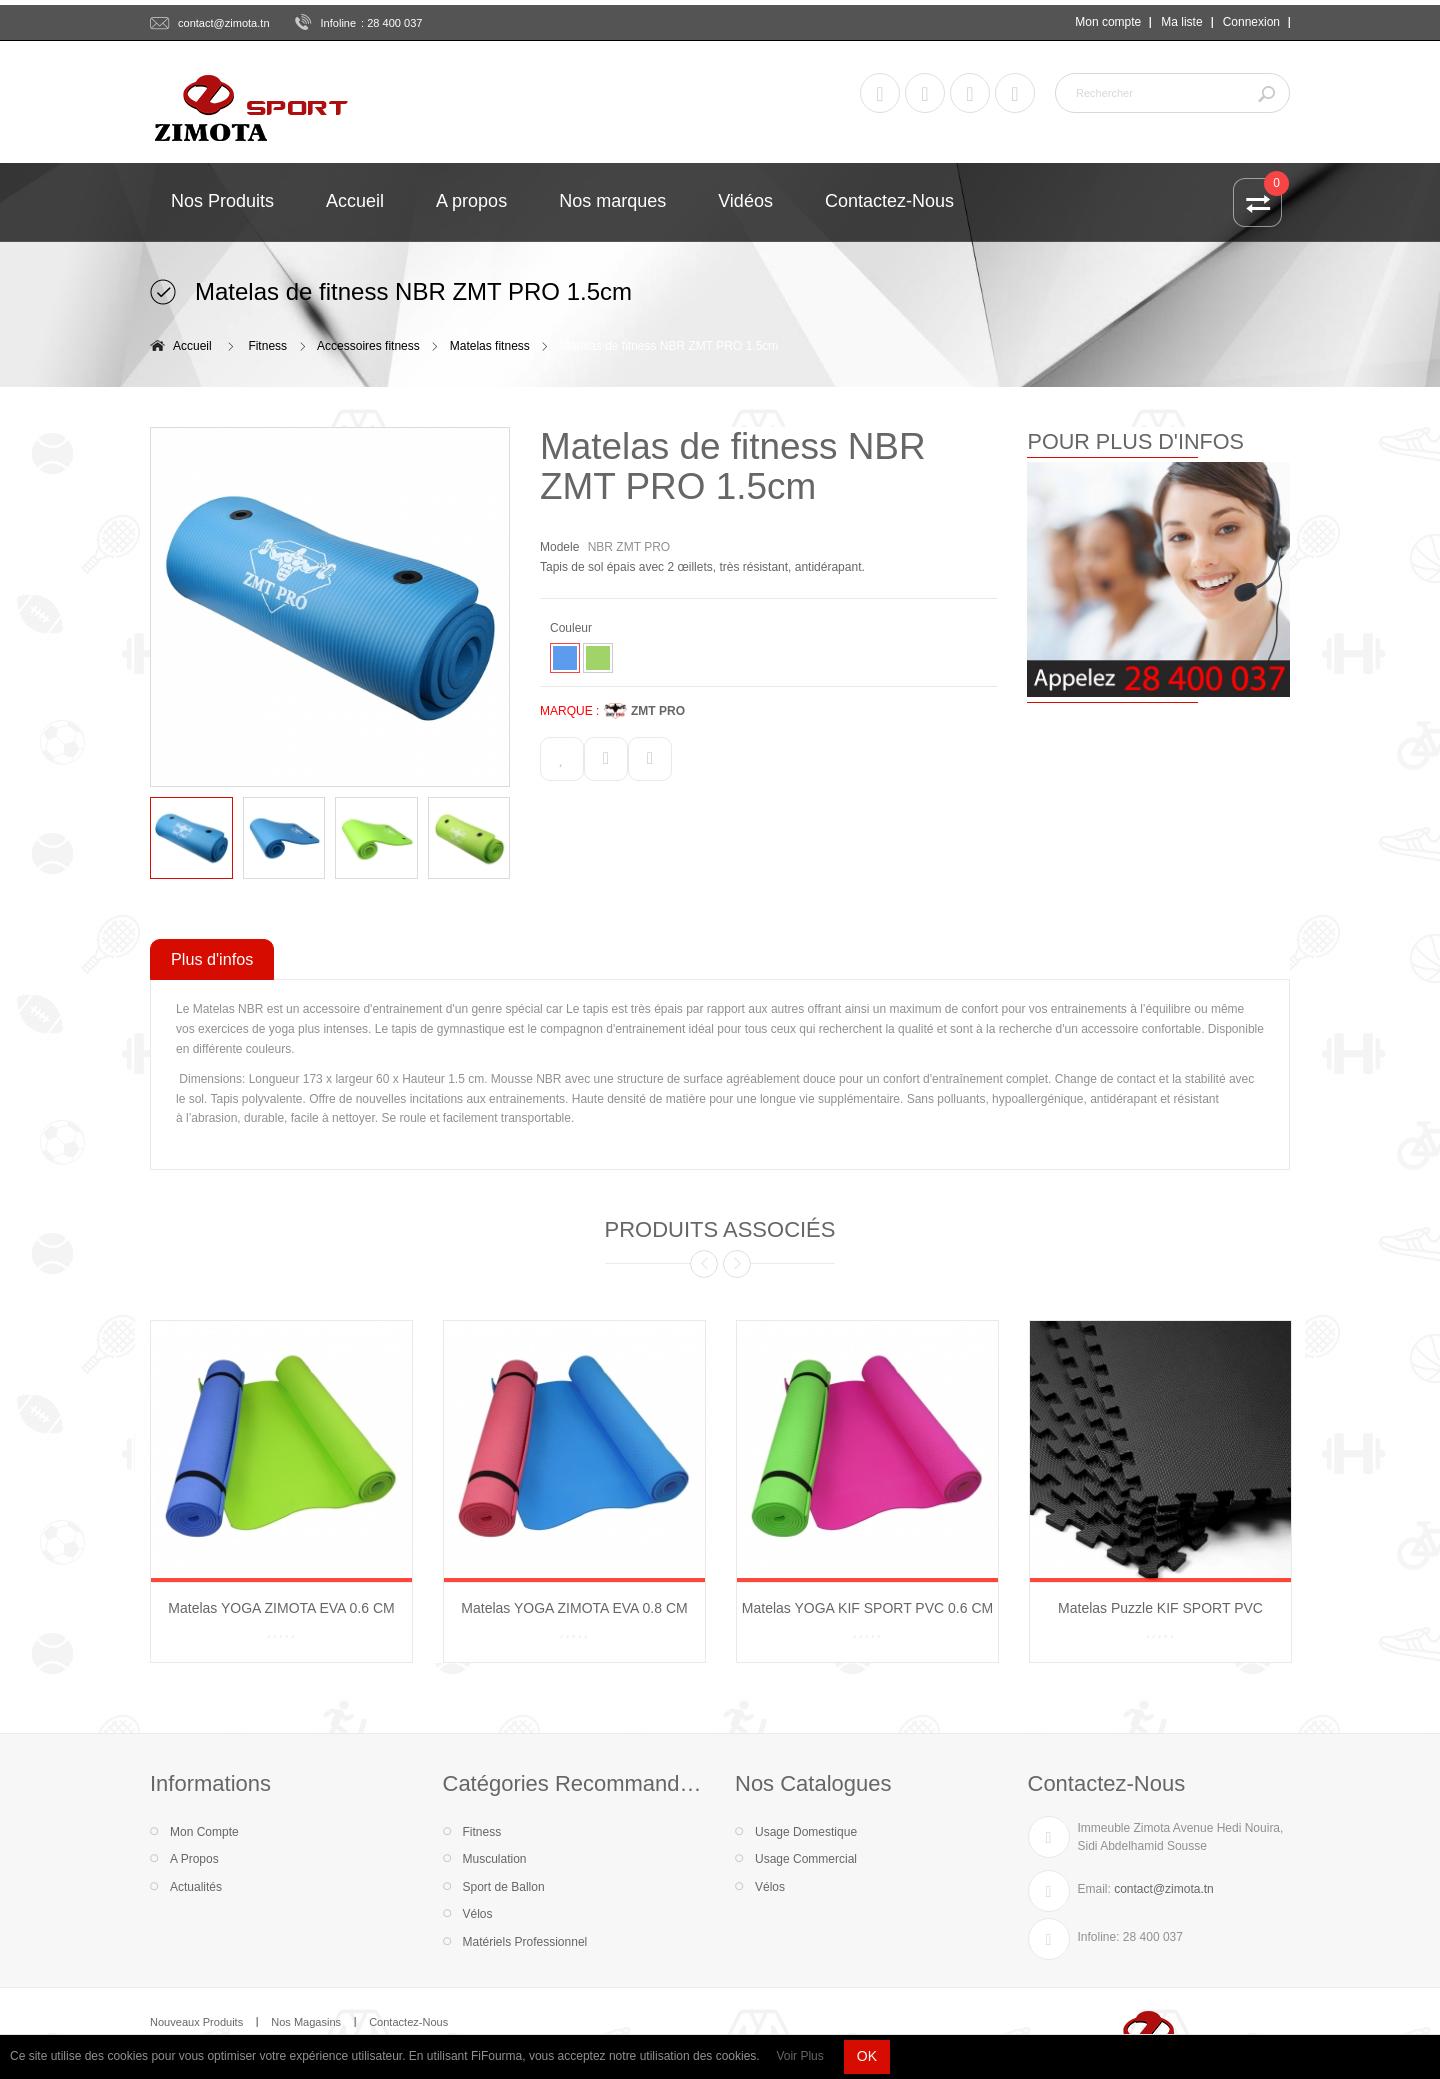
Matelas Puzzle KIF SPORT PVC (1160, 1608)
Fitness (267, 346)
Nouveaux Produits (196, 2022)
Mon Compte (204, 1832)
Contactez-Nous (408, 2022)
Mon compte (1108, 22)
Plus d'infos (212, 959)
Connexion (1251, 22)
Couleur (572, 628)
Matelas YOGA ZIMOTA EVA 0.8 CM (574, 1608)
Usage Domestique (806, 1832)
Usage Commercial (806, 1859)
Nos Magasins (306, 2022)
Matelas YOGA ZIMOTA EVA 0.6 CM (281, 1608)
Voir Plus (799, 2056)
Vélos (478, 1914)
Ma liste (1181, 22)
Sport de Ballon (504, 1887)
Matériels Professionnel (525, 1942)
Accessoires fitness (368, 346)
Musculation (495, 1859)
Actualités (196, 1887)
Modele (559, 547)
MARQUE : (569, 711)
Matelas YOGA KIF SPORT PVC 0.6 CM (867, 1608)
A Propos (194, 1859)
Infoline (339, 23)
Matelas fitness (490, 346)
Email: (1094, 1889)
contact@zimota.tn (224, 23)
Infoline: (1099, 1937)
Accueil (192, 346)
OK (867, 2056)
